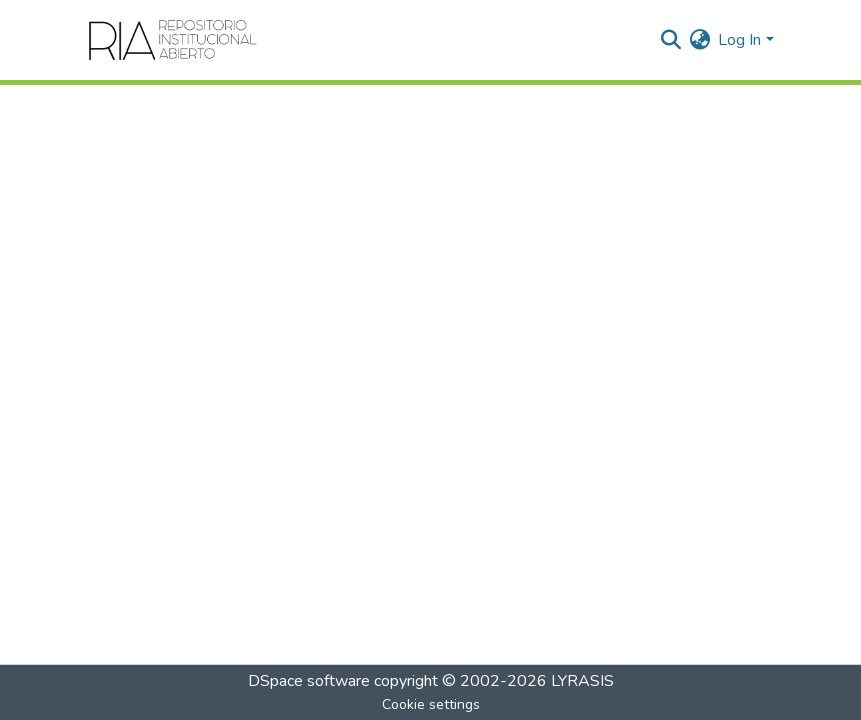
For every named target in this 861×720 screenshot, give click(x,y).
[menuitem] (699, 40)
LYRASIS (582, 681)
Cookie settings (431, 704)
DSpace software (309, 681)
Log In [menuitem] (739, 40)
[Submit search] (670, 40)
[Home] (173, 40)
